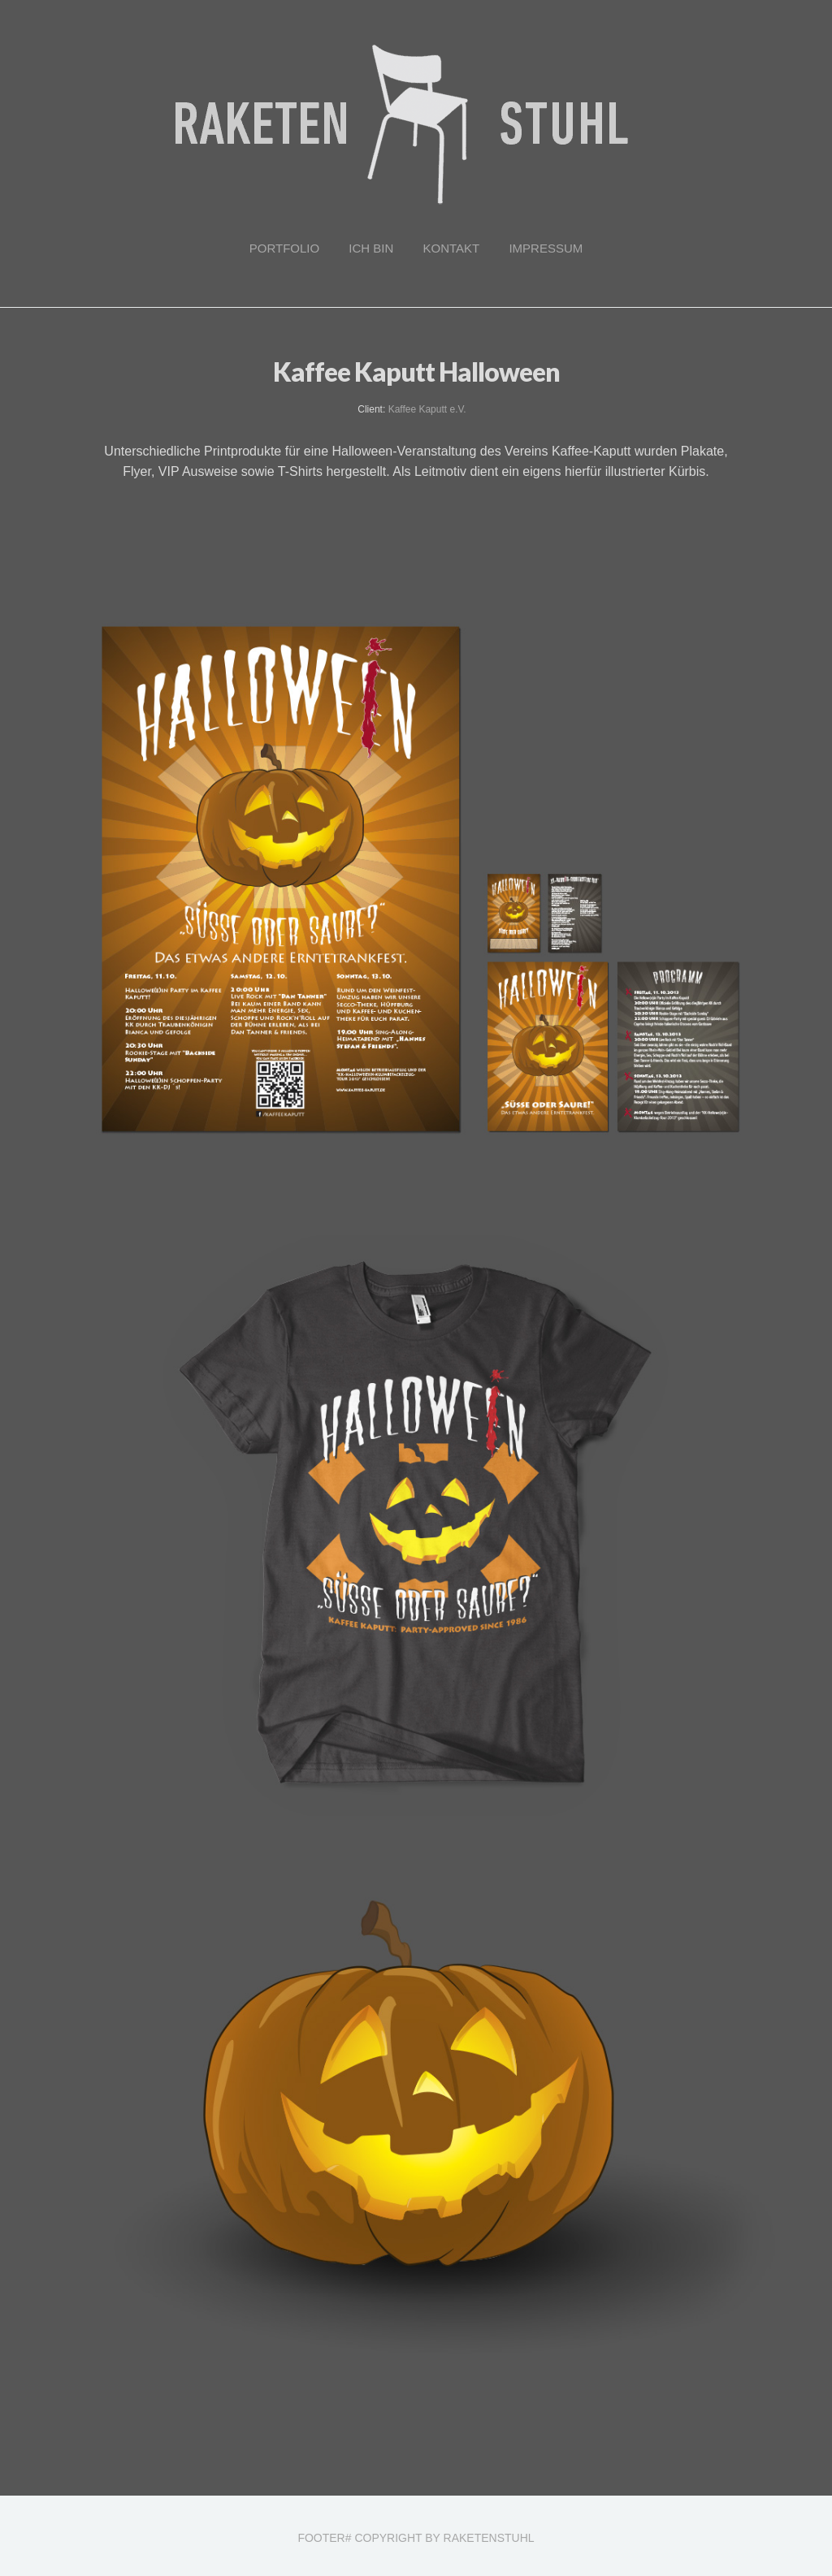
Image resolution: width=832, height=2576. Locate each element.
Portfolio (284, 248)
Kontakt (451, 248)
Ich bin (371, 248)
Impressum (546, 248)
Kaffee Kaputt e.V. (427, 409)
